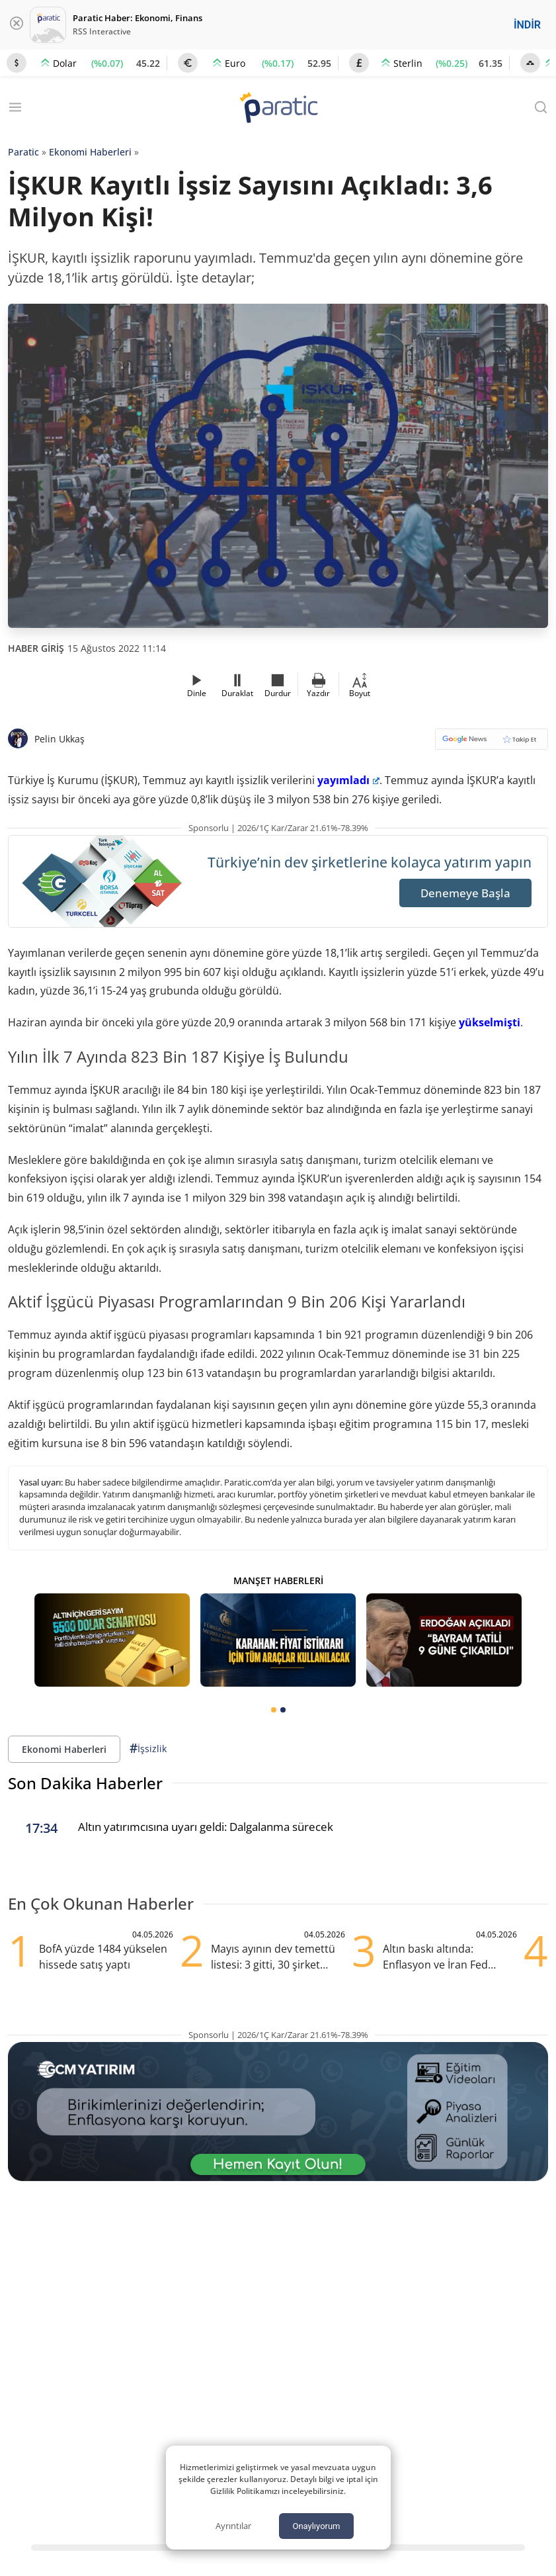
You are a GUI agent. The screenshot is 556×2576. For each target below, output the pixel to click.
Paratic (23, 152)
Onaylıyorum (316, 2526)
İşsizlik (148, 1748)
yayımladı (348, 780)
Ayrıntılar (233, 2526)
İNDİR (527, 25)
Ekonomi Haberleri (90, 152)
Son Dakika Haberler (85, 1783)
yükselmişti (489, 1022)
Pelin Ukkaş (59, 739)
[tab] (273, 1709)
